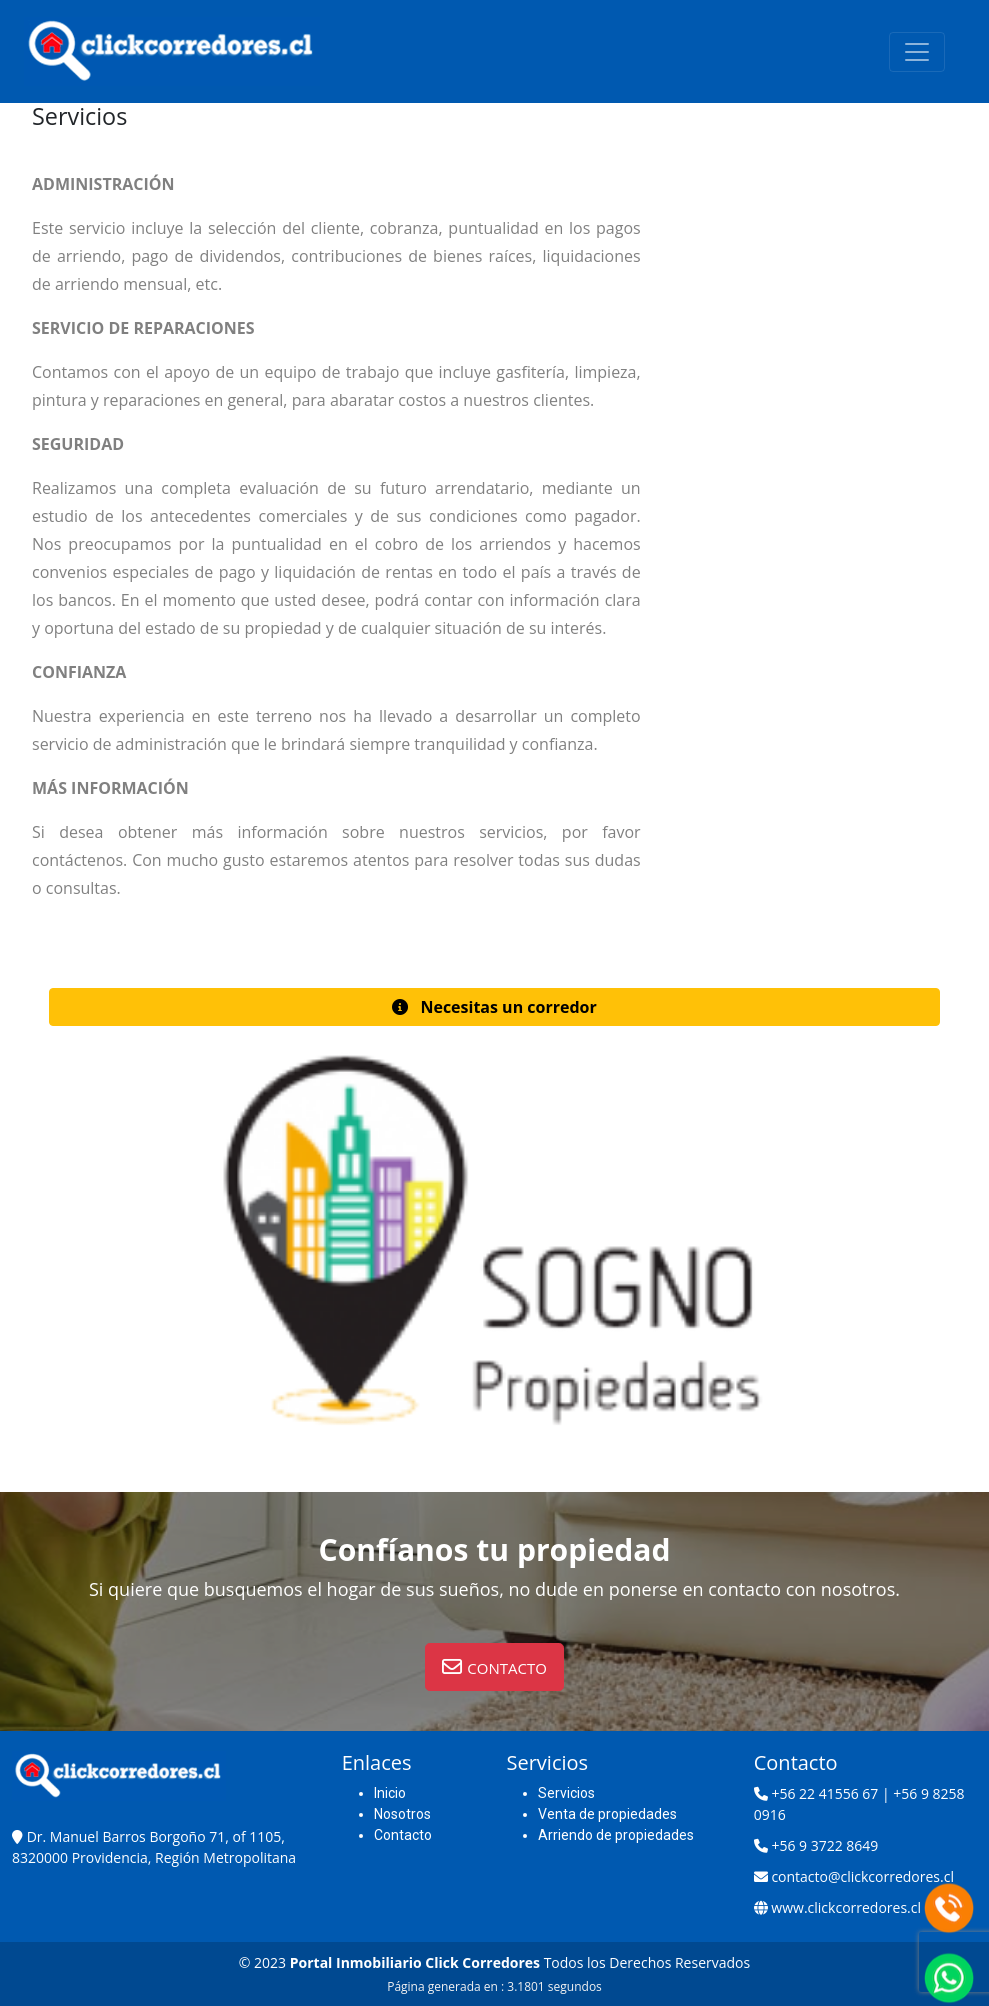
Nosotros (402, 1814)
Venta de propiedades (607, 1814)
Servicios (566, 1793)
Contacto (403, 1835)
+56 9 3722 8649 (824, 1845)
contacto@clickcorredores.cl (862, 1876)
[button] (494, 1007)
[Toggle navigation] (917, 52)
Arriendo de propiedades (616, 1835)
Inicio (390, 1793)
